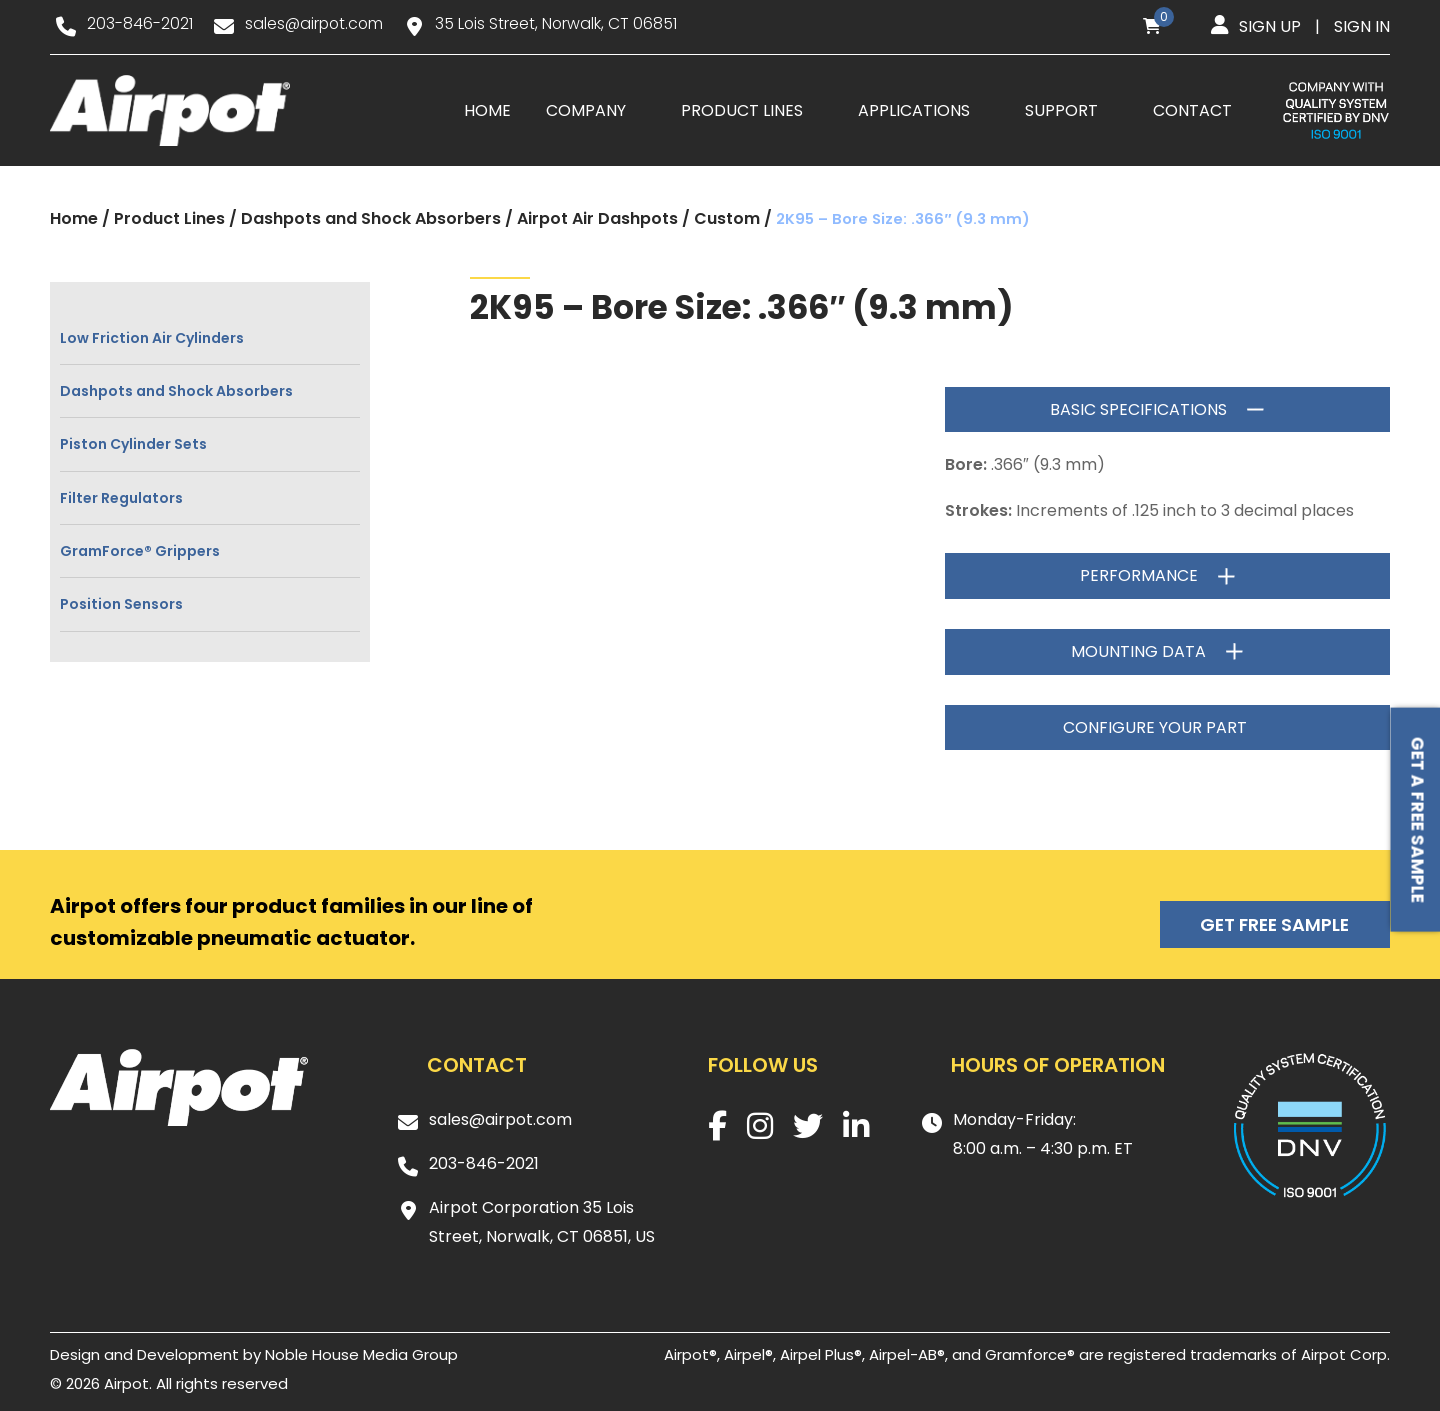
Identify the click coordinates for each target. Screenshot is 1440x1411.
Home (487, 110)
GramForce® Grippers (140, 552)
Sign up (1270, 26)
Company (586, 110)
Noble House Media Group (361, 1354)
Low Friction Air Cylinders (152, 338)
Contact (1192, 110)
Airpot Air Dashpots (597, 219)
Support (1061, 110)
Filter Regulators (121, 498)
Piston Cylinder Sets (133, 445)
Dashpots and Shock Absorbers (371, 219)
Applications (914, 110)
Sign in (1362, 26)
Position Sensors (121, 605)
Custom (727, 219)
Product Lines (742, 110)
